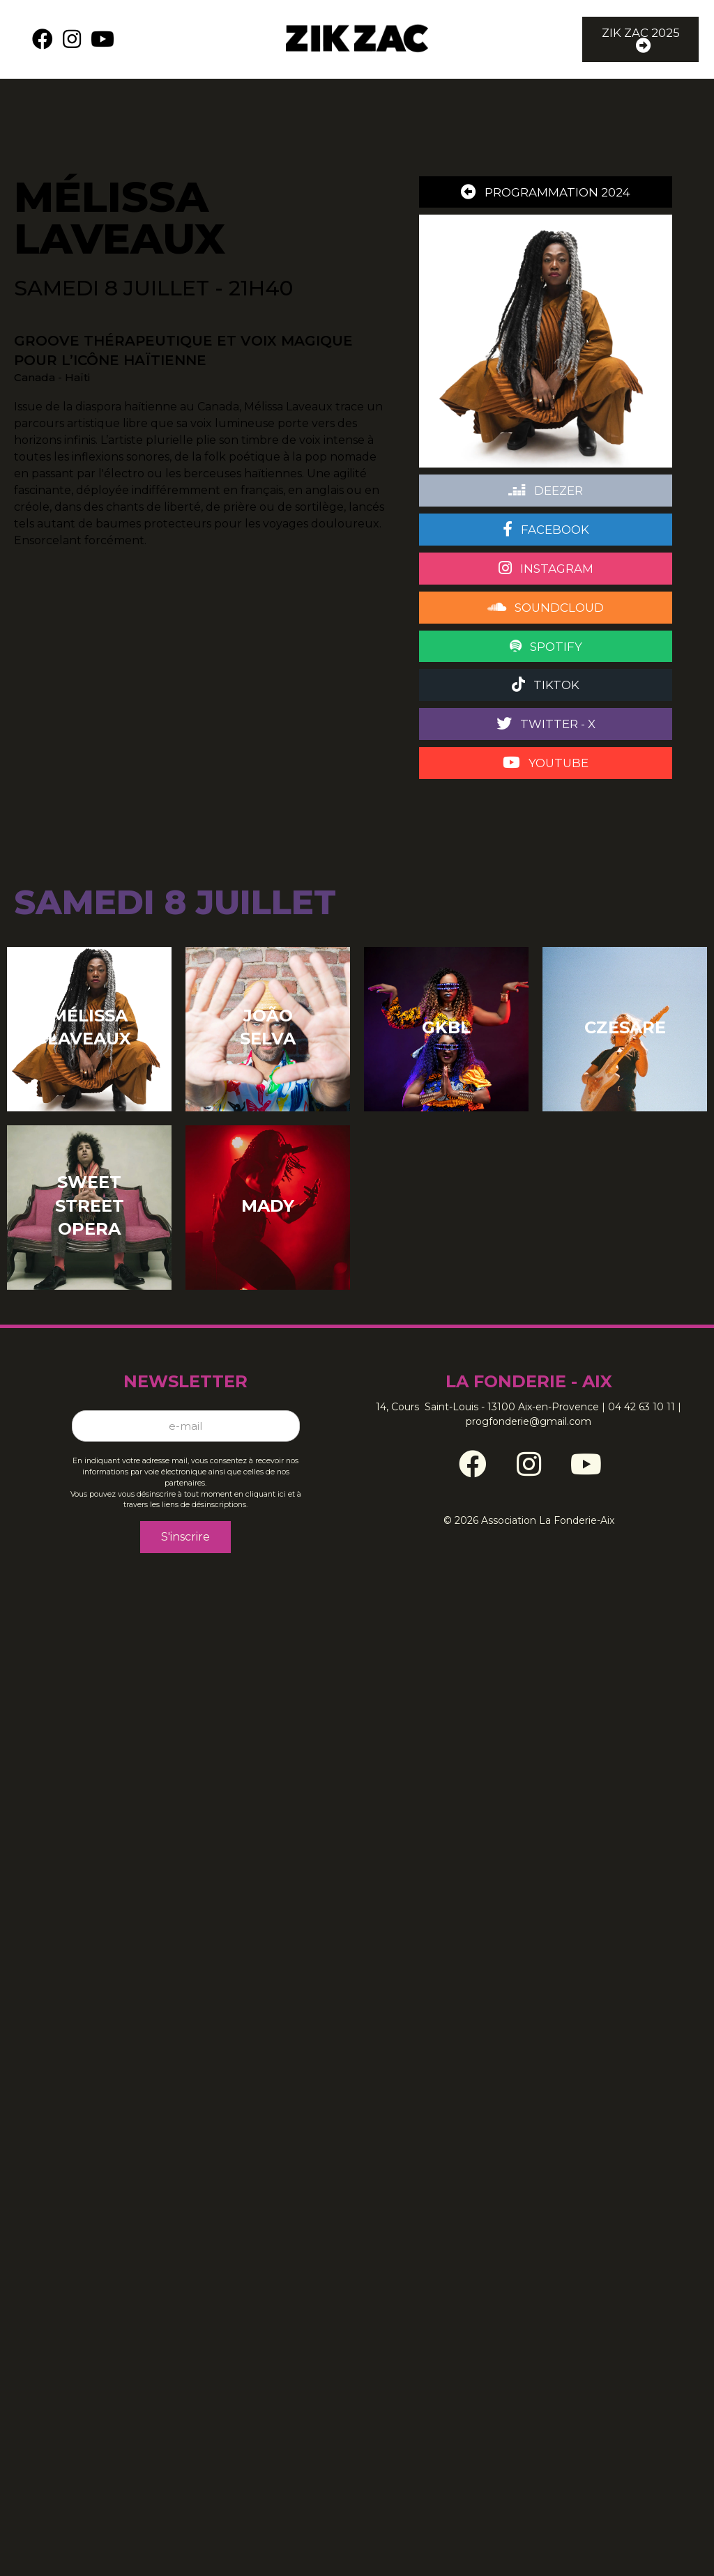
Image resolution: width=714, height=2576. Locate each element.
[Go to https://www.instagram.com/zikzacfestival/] (528, 1459)
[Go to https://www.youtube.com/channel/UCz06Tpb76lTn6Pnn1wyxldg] (584, 1459)
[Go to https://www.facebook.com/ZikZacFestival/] (473, 1459)
